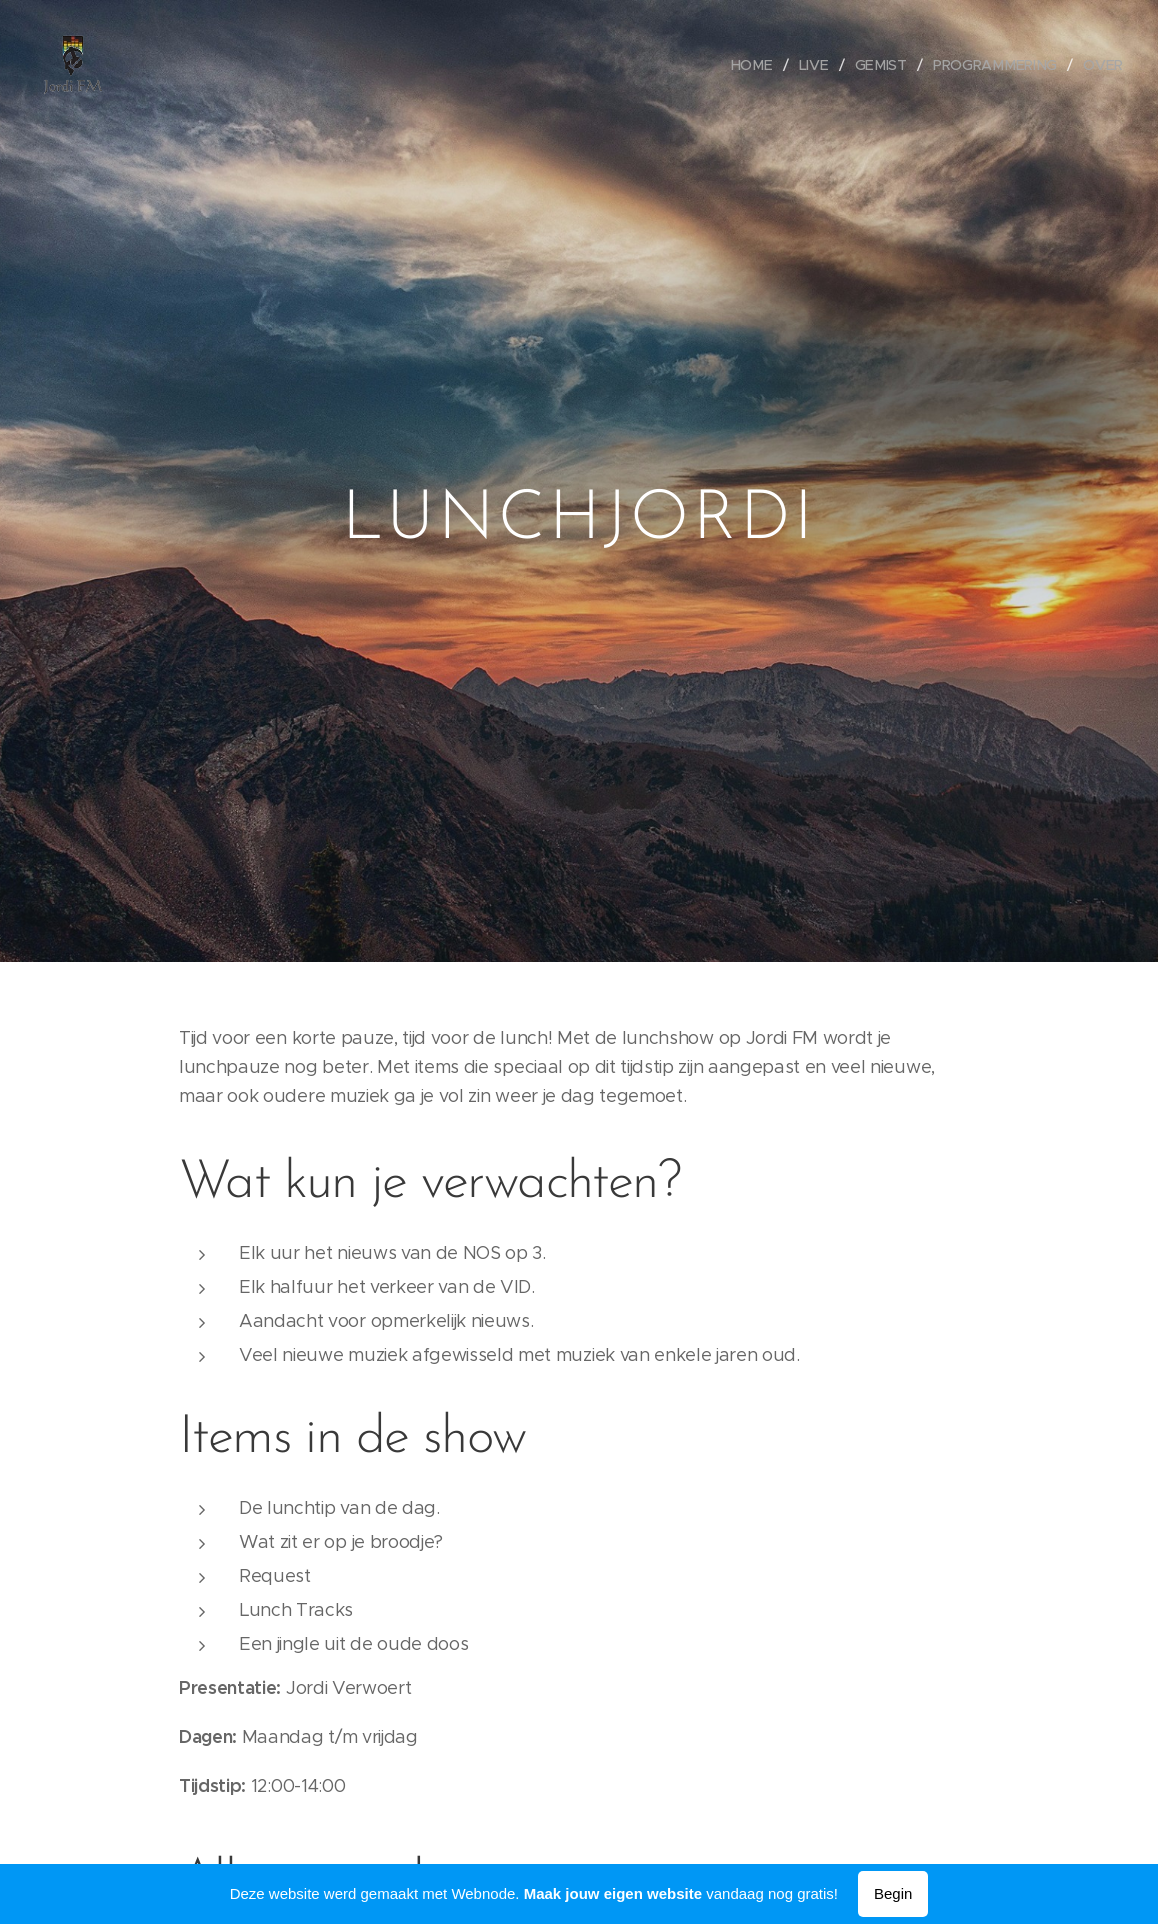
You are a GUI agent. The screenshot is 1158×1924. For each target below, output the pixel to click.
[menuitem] (761, 65)
